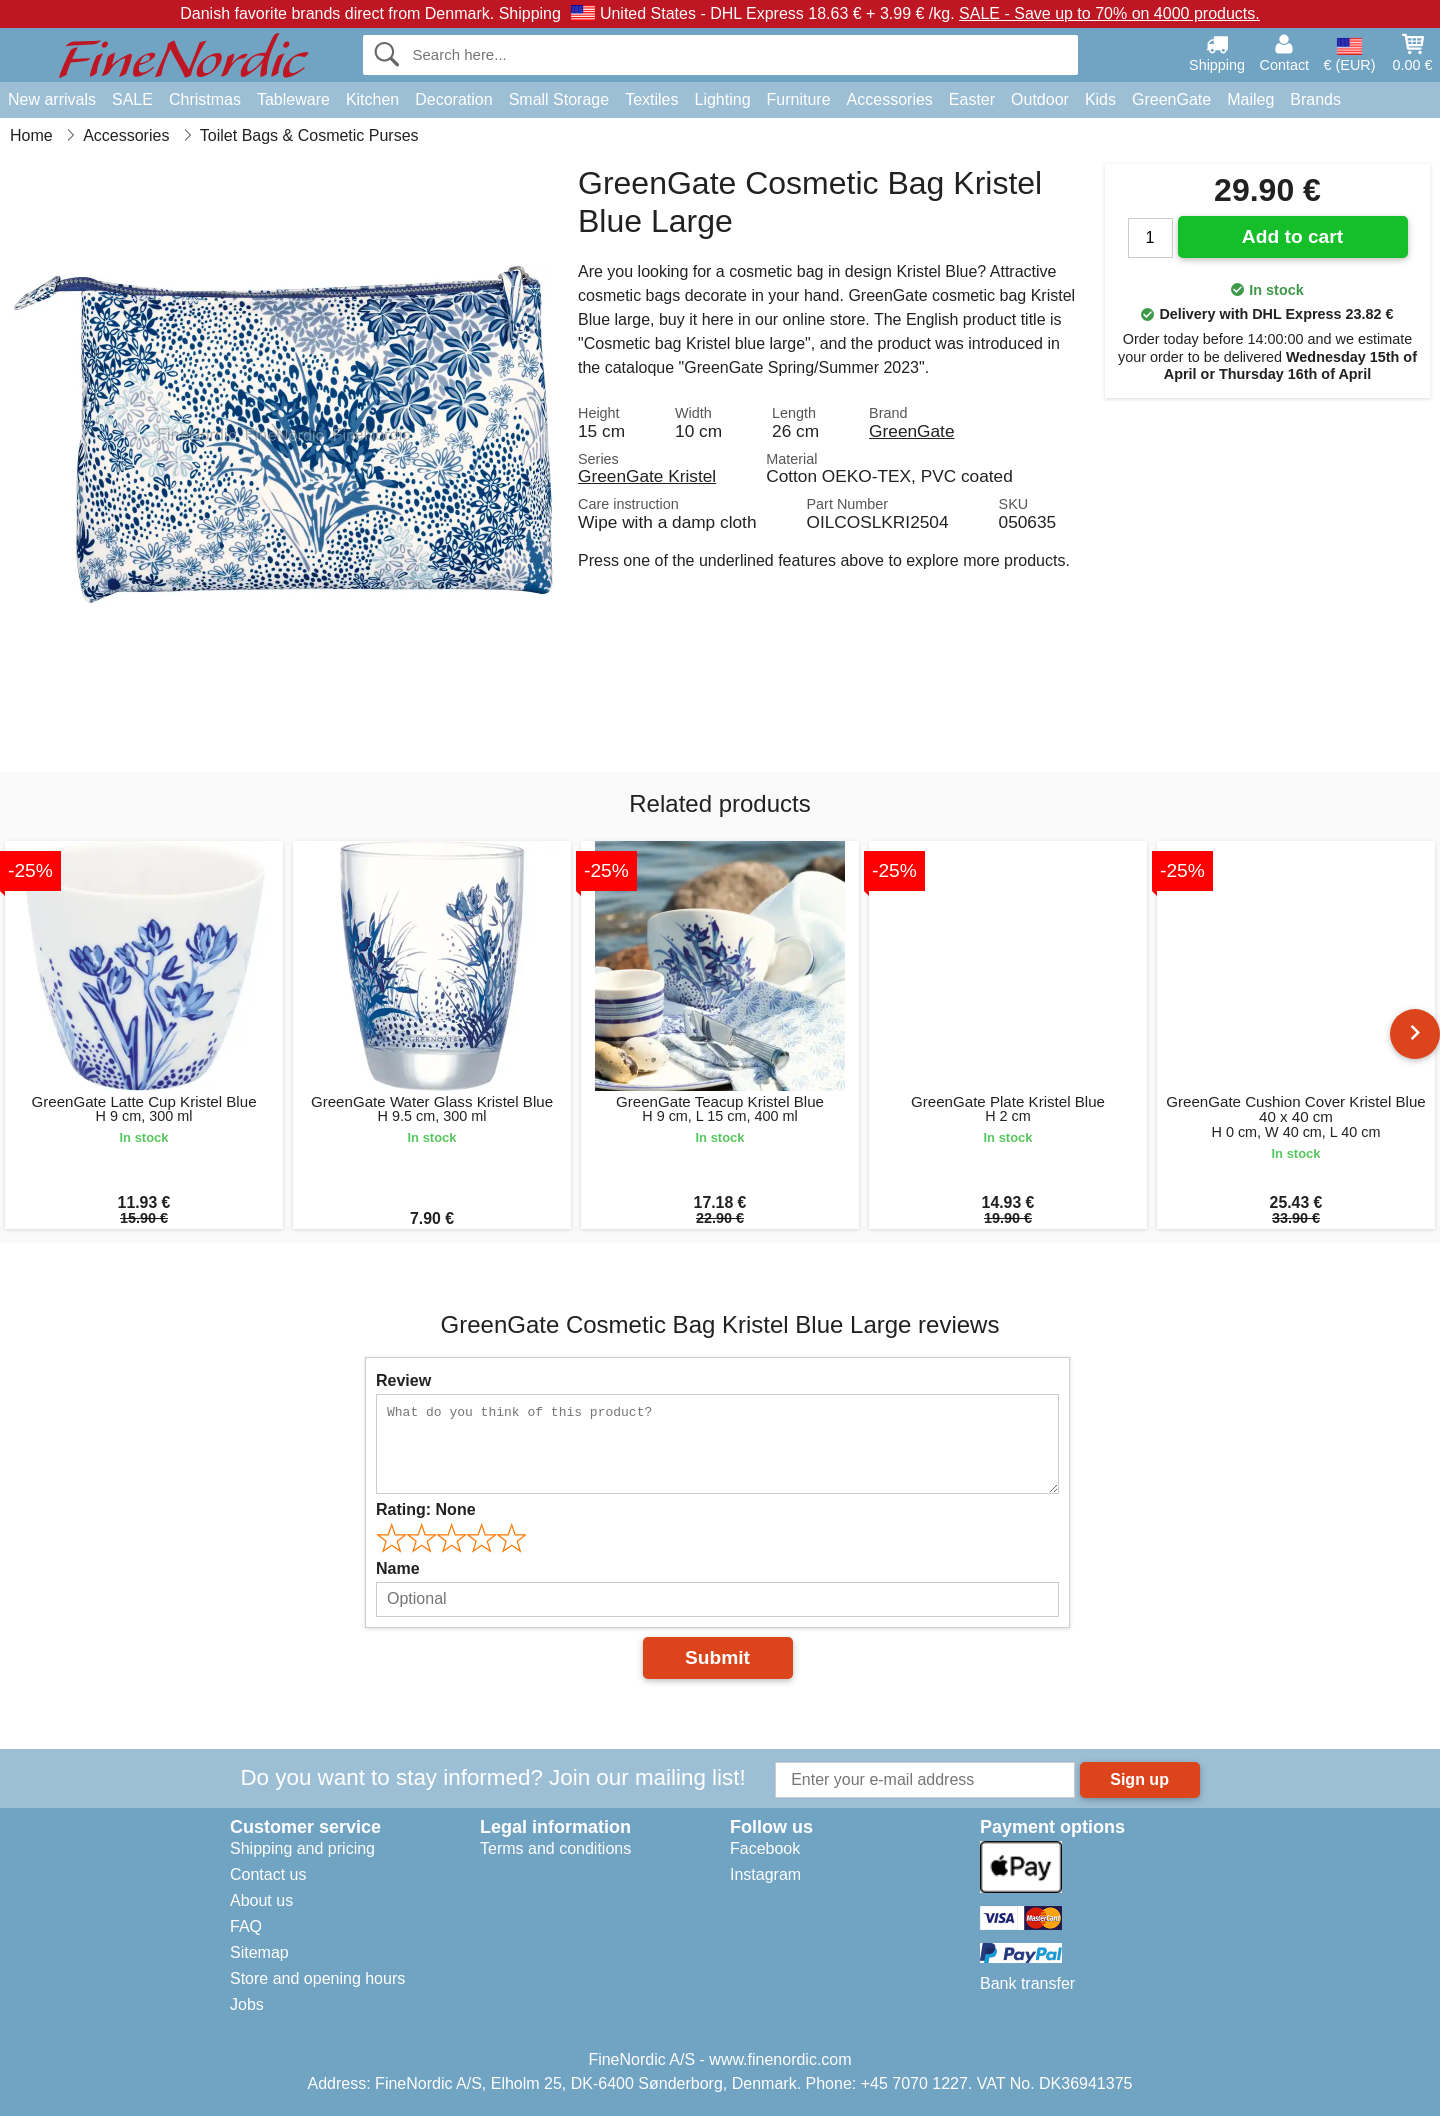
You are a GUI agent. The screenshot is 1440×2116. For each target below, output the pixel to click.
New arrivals (52, 99)
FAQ (246, 1926)
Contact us (268, 1874)
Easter (972, 99)
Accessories (890, 99)
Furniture (799, 99)
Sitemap (259, 1952)
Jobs (247, 2004)
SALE (132, 99)
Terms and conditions (555, 1848)
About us (261, 1900)
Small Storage (559, 99)
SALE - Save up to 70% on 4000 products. (1109, 13)
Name (398, 1568)
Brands (1315, 99)
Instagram (765, 1874)
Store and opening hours (317, 1978)
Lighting (723, 99)
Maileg (1250, 99)
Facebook (765, 1848)
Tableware (293, 99)
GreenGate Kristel (647, 476)
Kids (1100, 99)
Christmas (205, 99)
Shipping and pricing (302, 1848)
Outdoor (1040, 99)
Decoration (453, 99)
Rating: (426, 1509)
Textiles (651, 99)
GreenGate (1171, 99)
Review (403, 1380)
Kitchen (372, 99)
